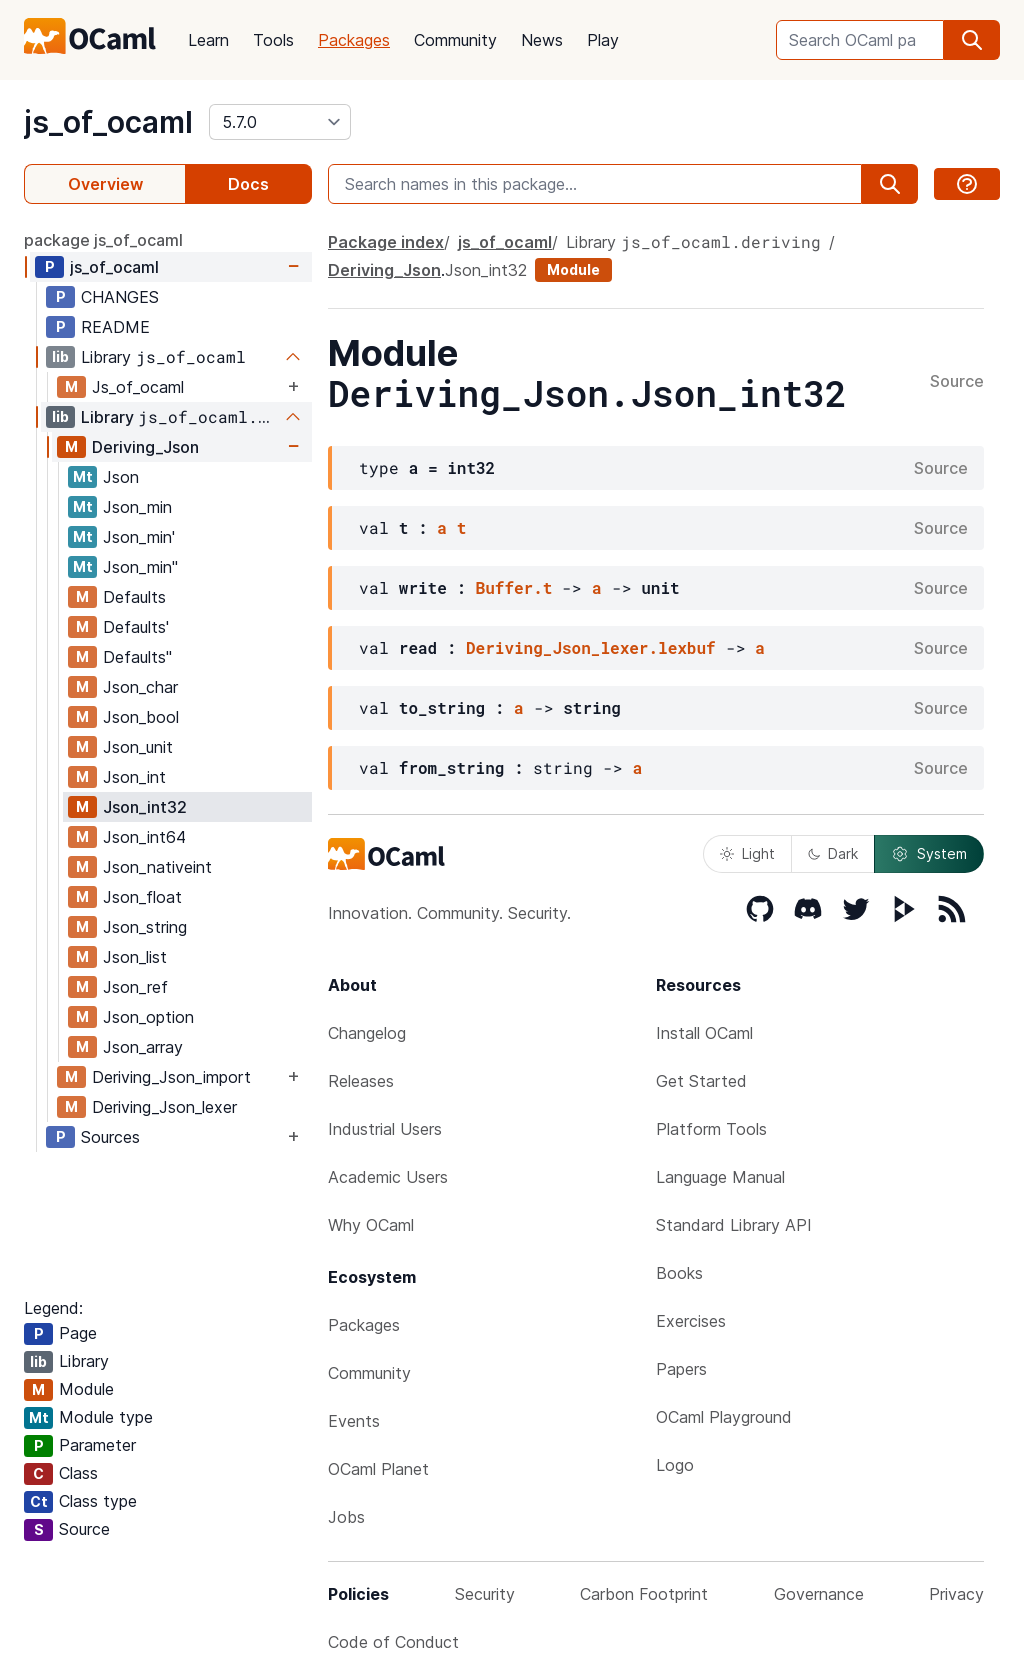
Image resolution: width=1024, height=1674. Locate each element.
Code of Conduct (393, 1642)
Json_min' (139, 537)
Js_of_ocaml (138, 387)
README (115, 327)
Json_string (145, 927)
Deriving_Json (145, 447)
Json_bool (141, 717)
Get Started (701, 1081)
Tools (273, 40)
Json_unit (138, 747)
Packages (354, 40)
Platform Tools (711, 1129)
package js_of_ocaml (103, 240)
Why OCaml (371, 1225)
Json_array (143, 1047)
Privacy (956, 1594)
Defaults (134, 597)
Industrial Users (385, 1129)
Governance (819, 1594)
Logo (675, 1465)
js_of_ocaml (108, 122)
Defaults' (136, 627)
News (542, 40)
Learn (208, 40)
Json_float (142, 897)
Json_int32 (145, 807)
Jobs (346, 1517)
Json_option (148, 1017)
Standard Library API (734, 1225)
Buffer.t (514, 587)
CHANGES (120, 297)
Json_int (134, 777)
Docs (248, 184)
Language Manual (720, 1177)
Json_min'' (140, 567)
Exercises (691, 1321)
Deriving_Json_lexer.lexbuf (591, 647)
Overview (105, 184)
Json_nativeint (157, 867)
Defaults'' (137, 657)
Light (747, 853)
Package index (386, 242)
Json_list (135, 957)
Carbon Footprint (644, 1594)
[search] (972, 40)
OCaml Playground (724, 1417)
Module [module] (573, 269)
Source (957, 382)
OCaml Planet (378, 1469)
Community (455, 40)
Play (603, 40)
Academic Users (388, 1177)
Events (354, 1421)
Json (121, 477)
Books (679, 1273)
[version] (280, 122)
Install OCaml (704, 1033)
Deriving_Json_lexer (164, 1107)
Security (485, 1594)
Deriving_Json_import (171, 1077)
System (929, 854)
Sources (110, 1137)
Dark (833, 853)
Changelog (367, 1033)
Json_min (137, 507)
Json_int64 (144, 837)
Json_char (140, 687)
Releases (361, 1081)
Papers (681, 1369)
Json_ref (135, 987)
